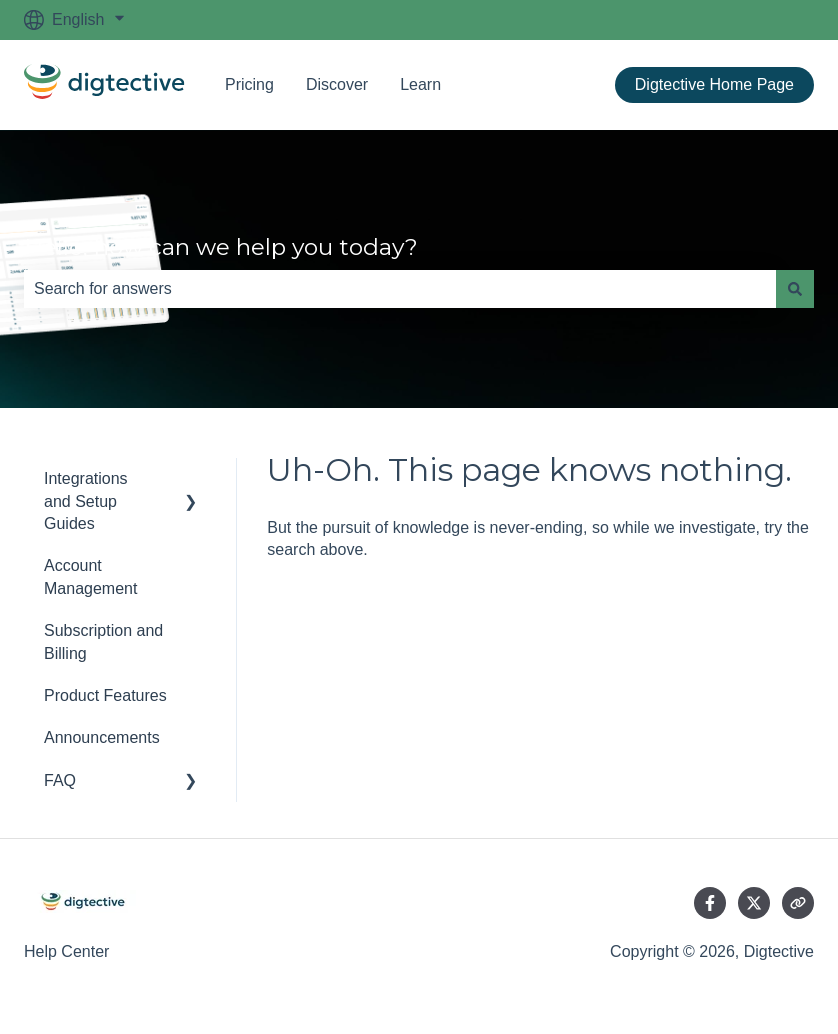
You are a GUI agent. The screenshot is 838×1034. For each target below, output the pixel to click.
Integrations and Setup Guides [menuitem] (86, 501)
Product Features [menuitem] (105, 695)
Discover (337, 84)
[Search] (795, 289)
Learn (420, 84)
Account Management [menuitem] (90, 576)
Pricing (249, 84)
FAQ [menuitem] (60, 780)
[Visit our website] (798, 903)
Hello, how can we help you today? (221, 247)
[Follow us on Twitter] (754, 903)
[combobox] (400, 289)
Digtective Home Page (714, 84)
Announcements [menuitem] (102, 737)
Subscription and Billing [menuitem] (103, 641)
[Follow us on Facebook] (710, 903)
